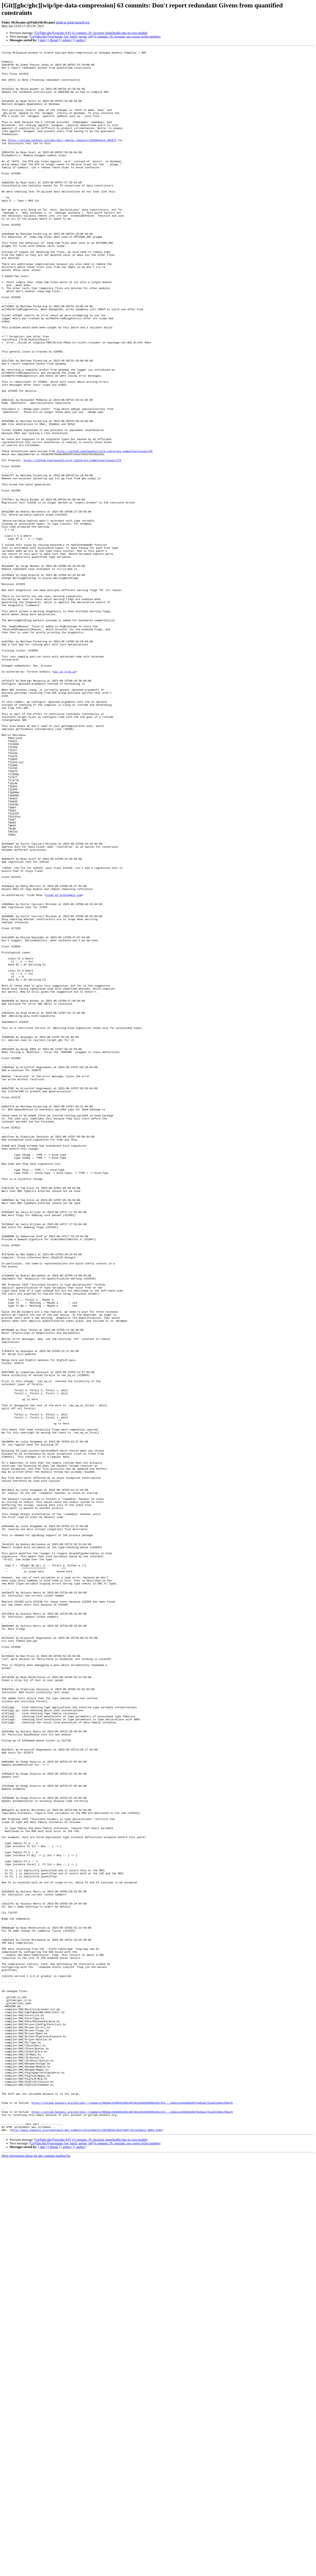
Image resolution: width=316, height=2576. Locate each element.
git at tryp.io (64, 796)
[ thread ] (54, 40)
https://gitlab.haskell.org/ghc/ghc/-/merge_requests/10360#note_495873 (62, 159)
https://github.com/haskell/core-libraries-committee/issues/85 (105, 532)
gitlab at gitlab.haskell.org (72, 22)
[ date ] (42, 40)
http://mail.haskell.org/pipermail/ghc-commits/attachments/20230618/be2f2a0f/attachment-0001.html (86, 2546)
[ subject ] (67, 40)
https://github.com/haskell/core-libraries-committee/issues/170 (72, 543)
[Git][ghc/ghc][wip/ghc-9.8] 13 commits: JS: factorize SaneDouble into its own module (91, 33)
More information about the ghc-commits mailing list (36, 2572)
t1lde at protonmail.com (64, 1064)
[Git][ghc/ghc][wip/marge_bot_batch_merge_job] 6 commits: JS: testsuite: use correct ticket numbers (95, 36)
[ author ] (80, 40)
